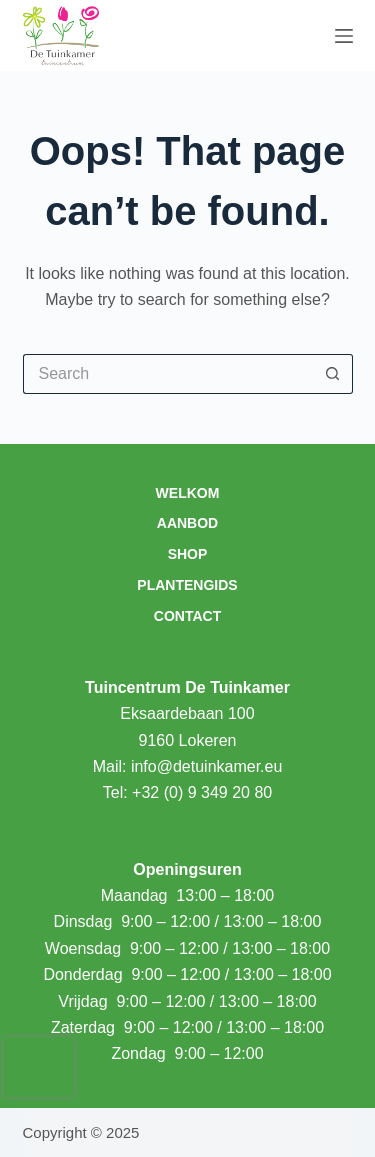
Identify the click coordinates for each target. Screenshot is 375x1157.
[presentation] (39, 1067)
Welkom (188, 493)
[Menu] (344, 36)
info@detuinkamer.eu (206, 766)
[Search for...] (168, 374)
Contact (187, 616)
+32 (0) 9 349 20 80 (202, 792)
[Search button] (333, 374)
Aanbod (187, 523)
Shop (188, 554)
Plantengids (187, 585)
